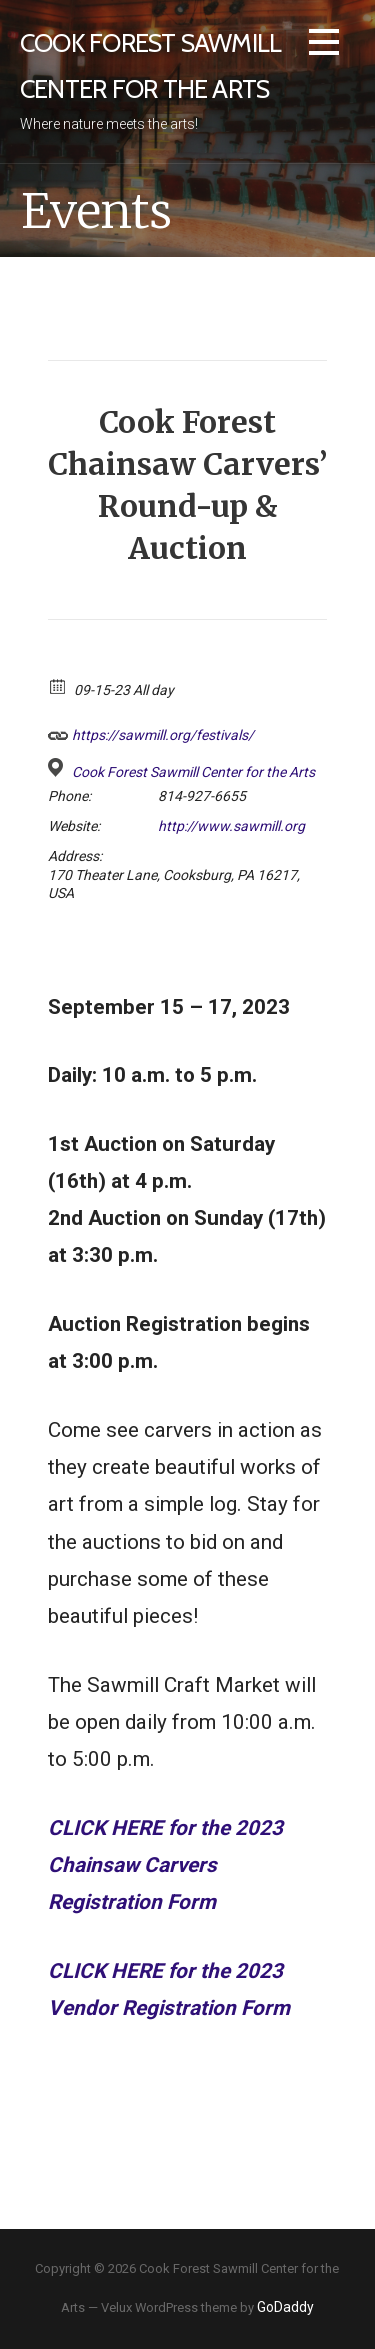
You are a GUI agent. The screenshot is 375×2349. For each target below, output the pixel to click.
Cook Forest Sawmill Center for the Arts (193, 772)
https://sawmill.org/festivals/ (151, 732)
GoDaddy (285, 2307)
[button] (324, 45)
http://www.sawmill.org (231, 826)
